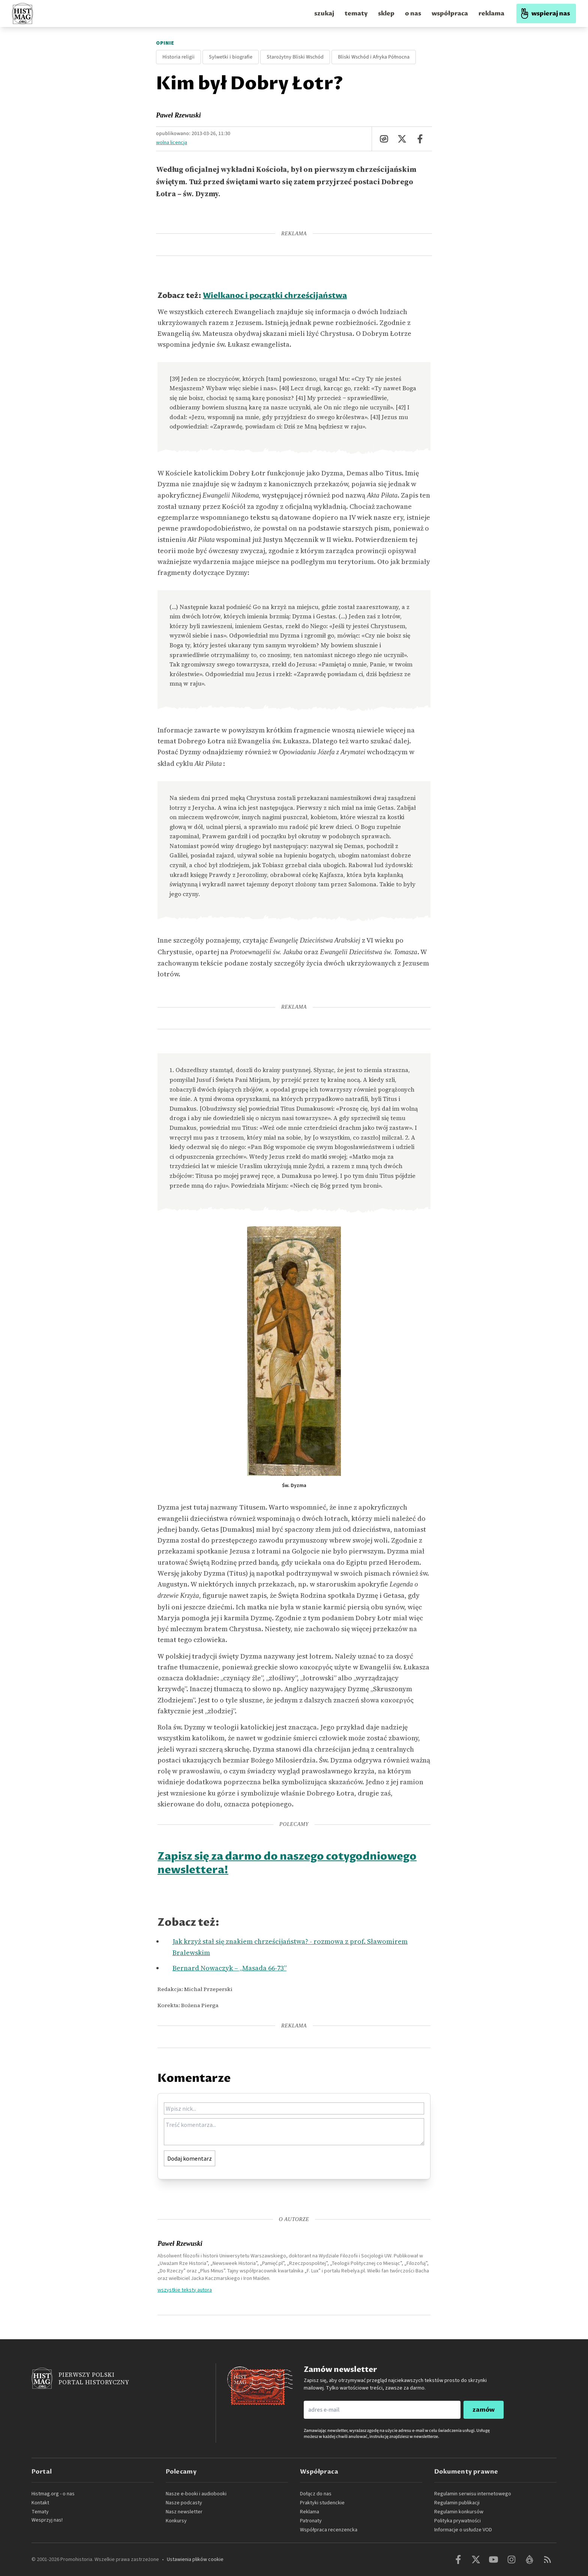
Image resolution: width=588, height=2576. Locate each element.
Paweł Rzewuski (178, 115)
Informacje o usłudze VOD (463, 2530)
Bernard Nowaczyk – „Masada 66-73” (229, 1968)
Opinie (165, 43)
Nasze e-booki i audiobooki (196, 2494)
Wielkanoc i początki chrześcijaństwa (275, 296)
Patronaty (311, 2521)
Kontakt (40, 2503)
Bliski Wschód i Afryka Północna (374, 57)
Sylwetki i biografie (230, 57)
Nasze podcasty (184, 2503)
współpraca (450, 13)
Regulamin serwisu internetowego (472, 2494)
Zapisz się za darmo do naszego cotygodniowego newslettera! (287, 1863)
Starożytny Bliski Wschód (295, 57)
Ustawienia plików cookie (195, 2559)
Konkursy (176, 2521)
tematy (356, 13)
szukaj (324, 13)
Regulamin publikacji (457, 2503)
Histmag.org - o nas (53, 2494)
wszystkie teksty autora (185, 2289)
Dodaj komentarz (189, 2158)
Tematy (40, 2512)
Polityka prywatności (457, 2521)
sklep (386, 13)
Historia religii (178, 57)
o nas (413, 13)
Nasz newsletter (184, 2512)
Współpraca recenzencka (328, 2530)
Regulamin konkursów (458, 2512)
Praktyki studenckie (322, 2503)
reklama (491, 13)
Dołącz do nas (316, 2494)
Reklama (309, 2512)
